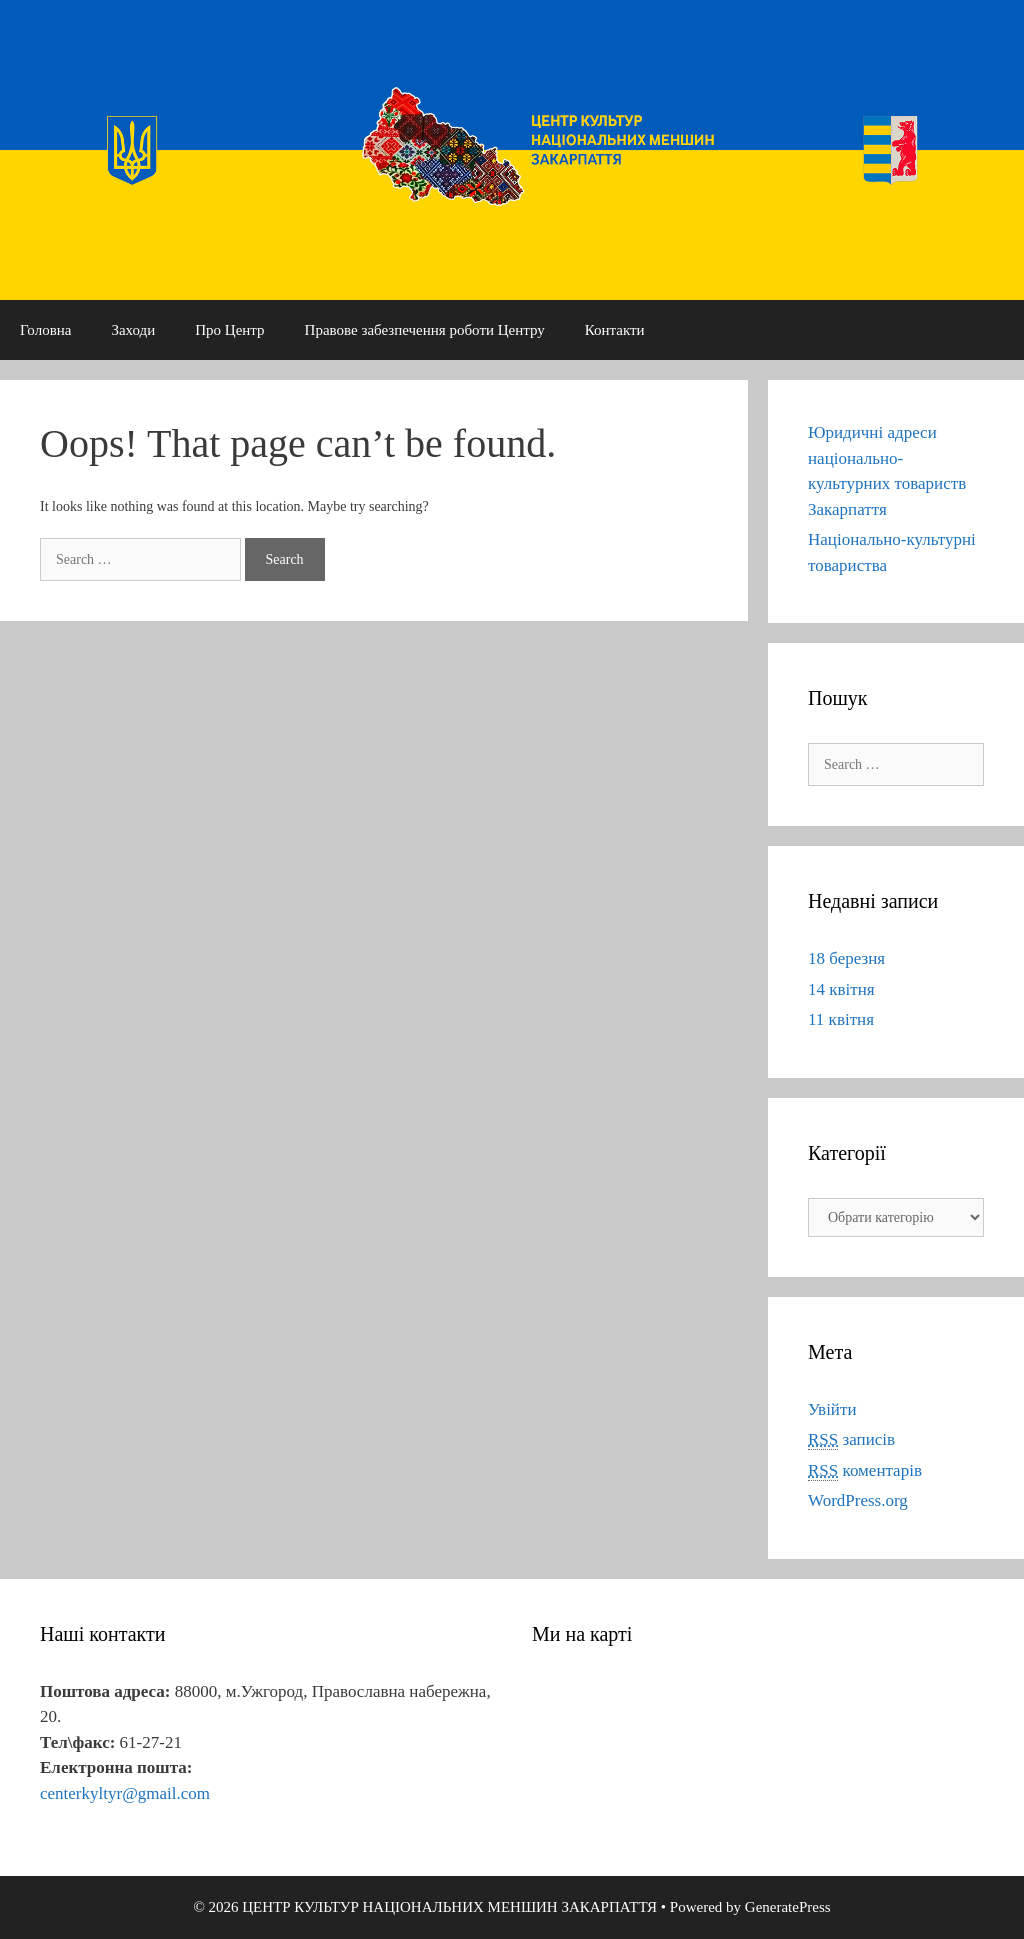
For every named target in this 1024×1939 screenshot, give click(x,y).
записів (851, 1440)
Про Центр (229, 330)
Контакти (615, 330)
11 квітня (841, 1019)
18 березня (846, 958)
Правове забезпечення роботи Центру (425, 330)
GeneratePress (788, 1907)
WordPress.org (858, 1500)
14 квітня (841, 989)
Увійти (832, 1409)
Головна (45, 330)
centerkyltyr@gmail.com (125, 1793)
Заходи (133, 330)
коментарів (865, 1471)
